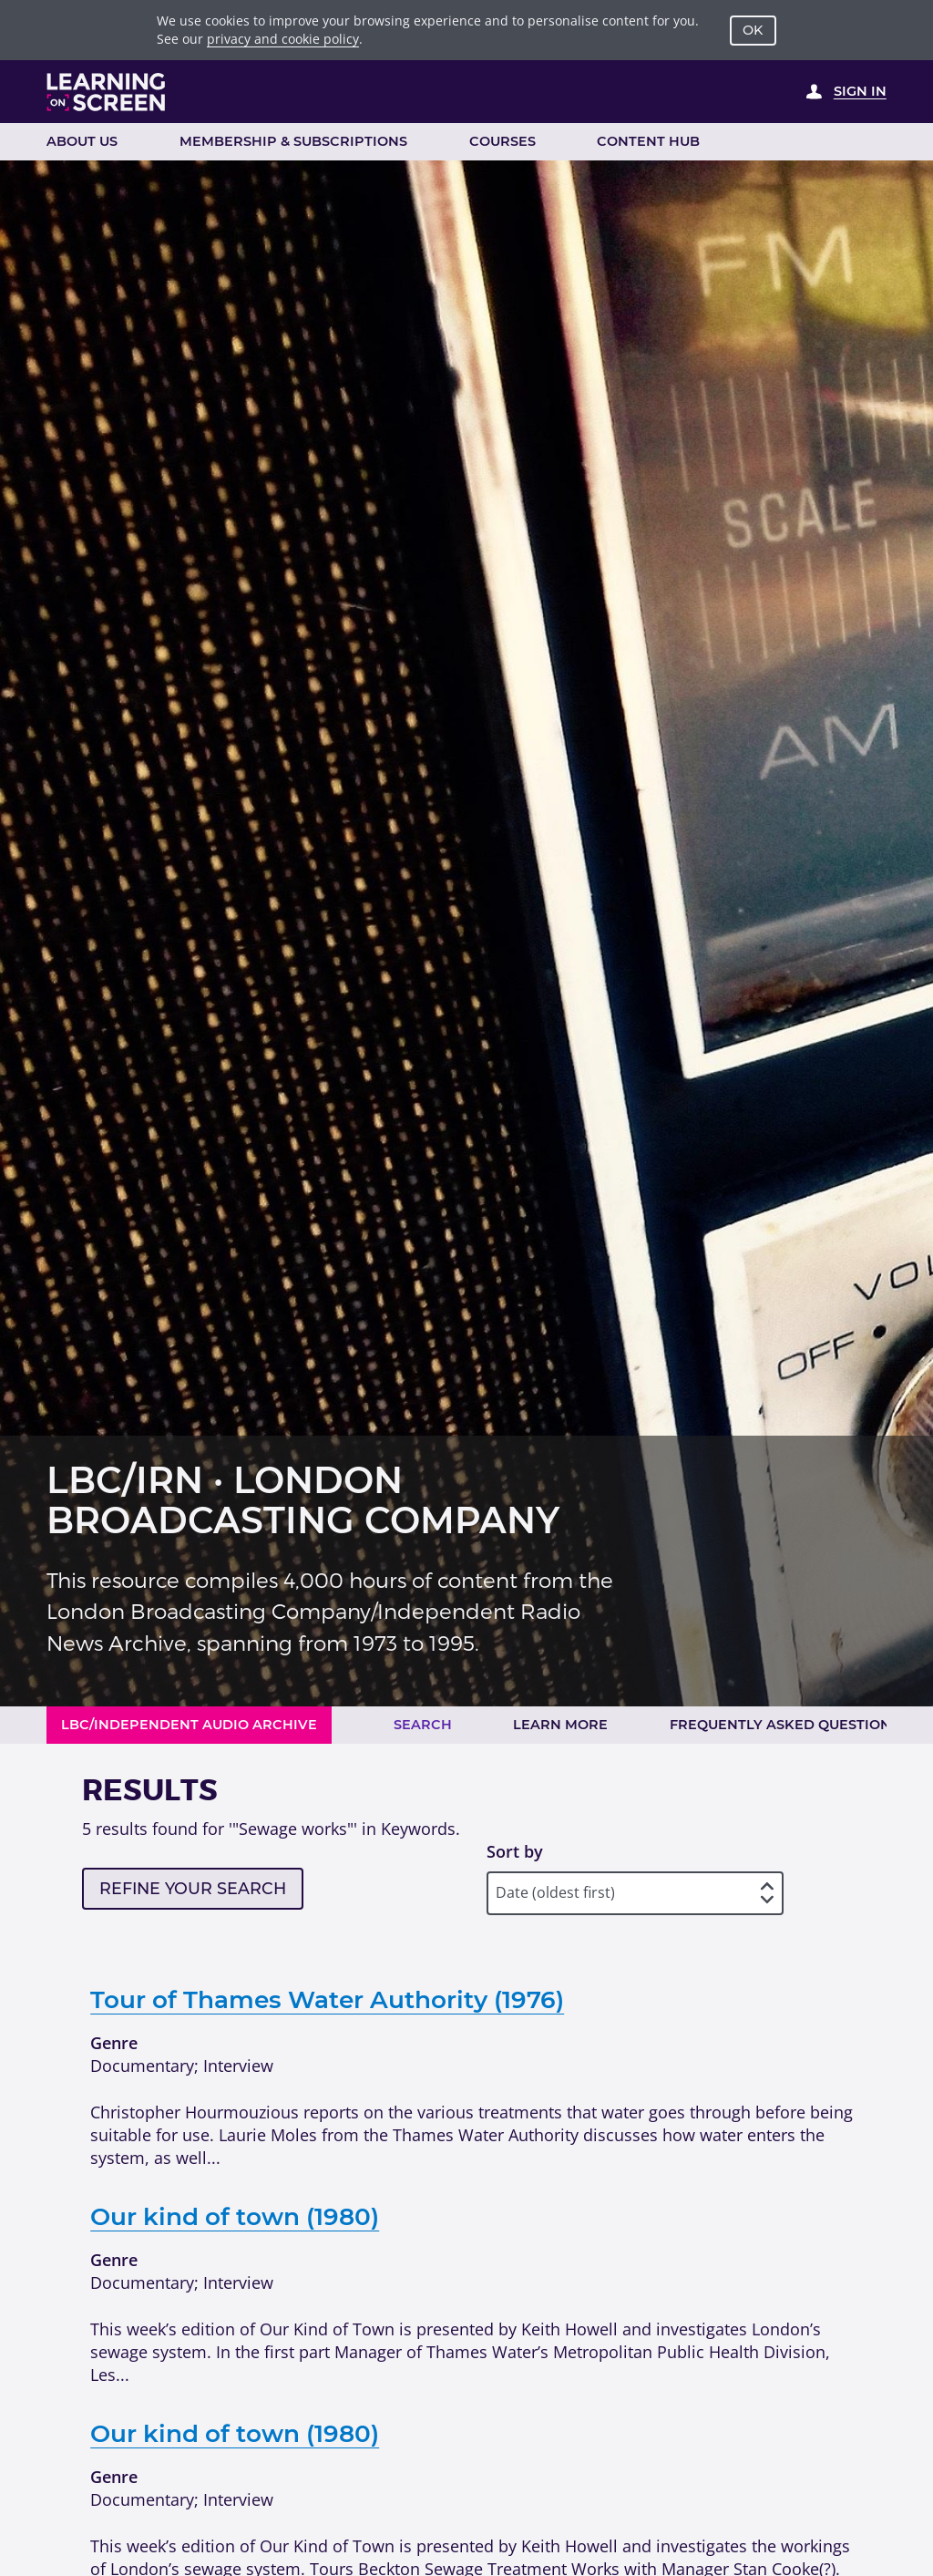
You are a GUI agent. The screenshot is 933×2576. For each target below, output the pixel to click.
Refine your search (192, 1888)
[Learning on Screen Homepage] (106, 92)
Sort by (515, 1851)
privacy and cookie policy (283, 38)
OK (753, 30)
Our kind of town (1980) (234, 2216)
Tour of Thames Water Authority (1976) (327, 1999)
